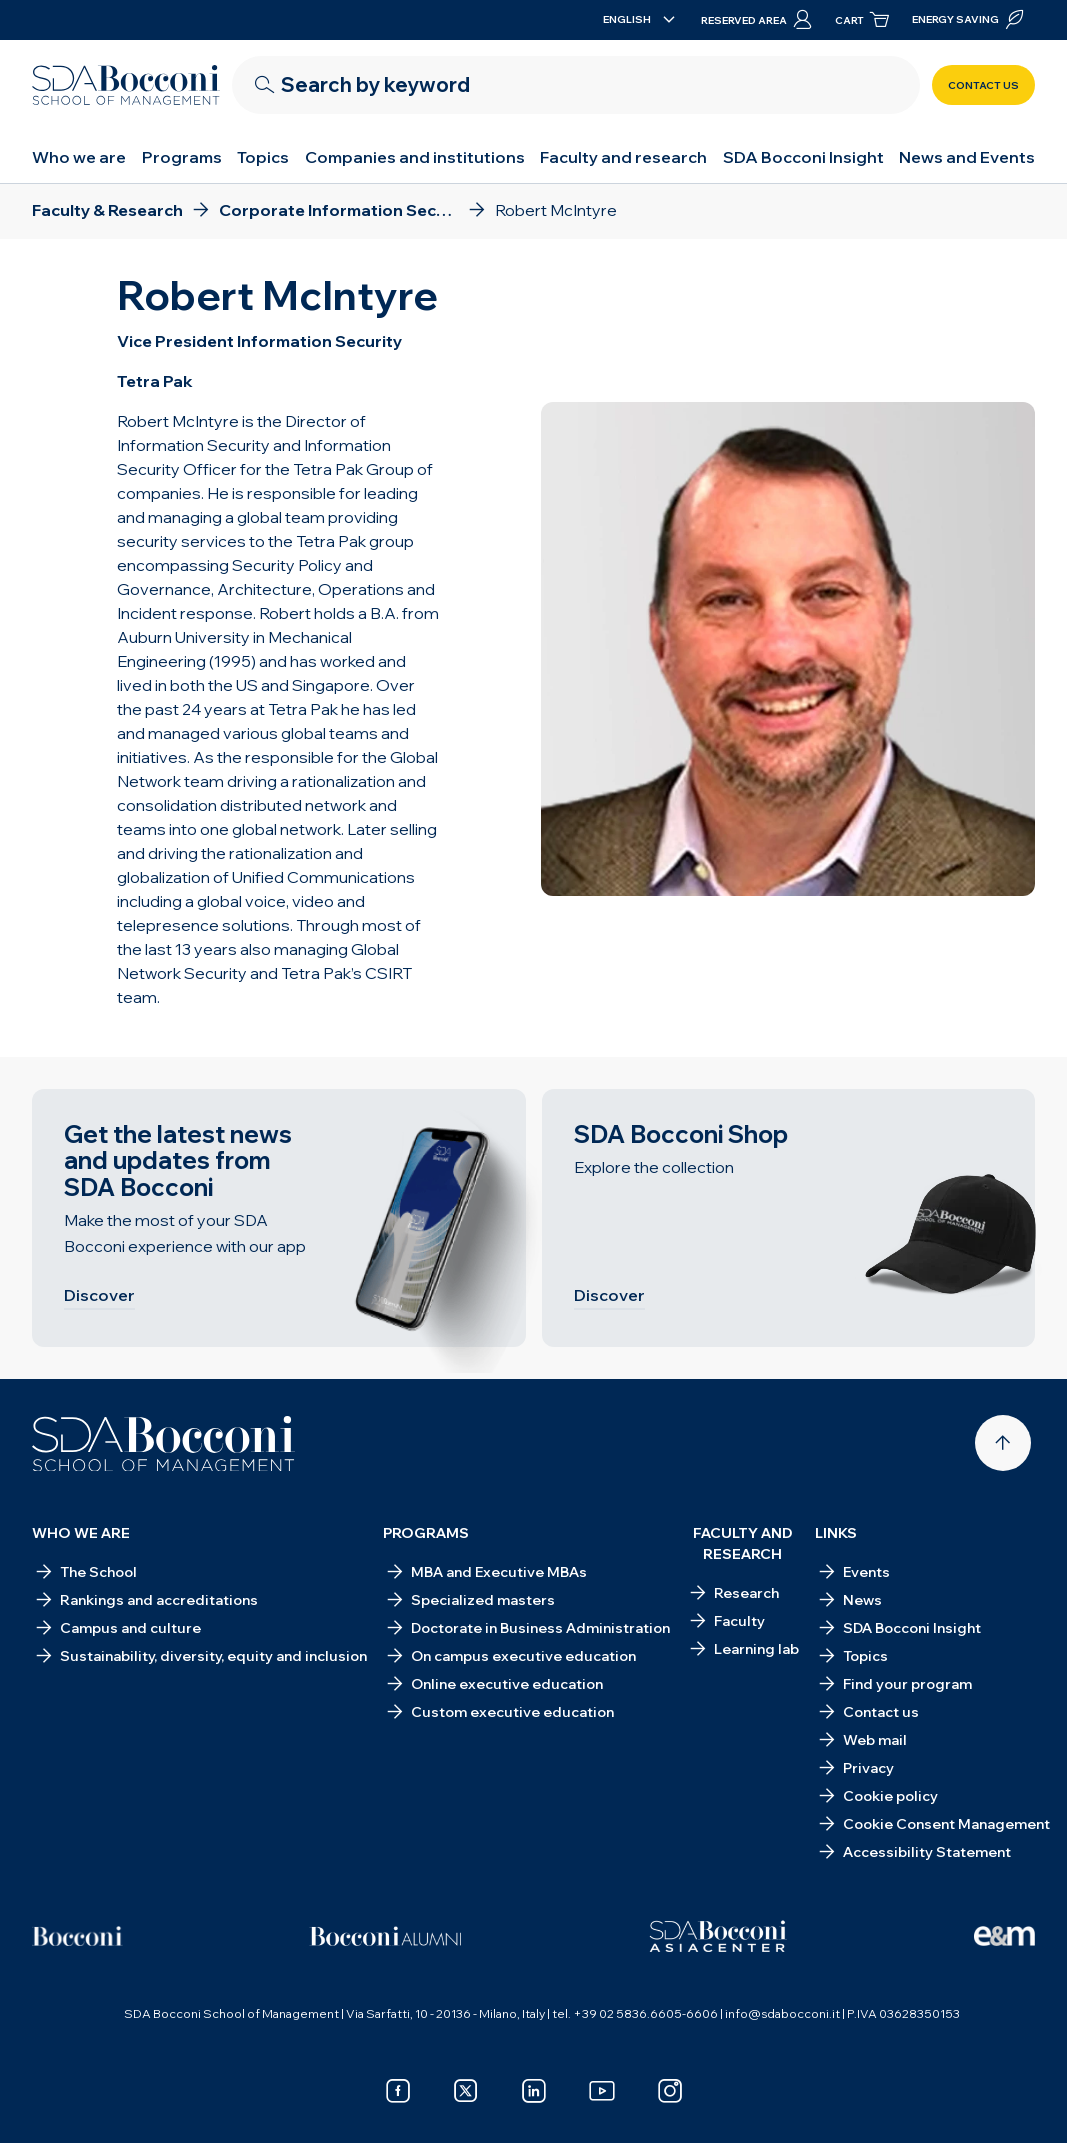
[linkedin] (534, 2091)
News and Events (967, 157)
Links (836, 1533)
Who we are (79, 157)
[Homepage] (163, 1444)
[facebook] (398, 2091)
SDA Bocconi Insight (803, 157)
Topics (263, 157)
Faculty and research (623, 157)
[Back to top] (1003, 1443)
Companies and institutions (415, 157)
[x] (466, 2091)
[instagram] (670, 2091)
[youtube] (602, 2091)
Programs (182, 157)
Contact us (983, 85)
